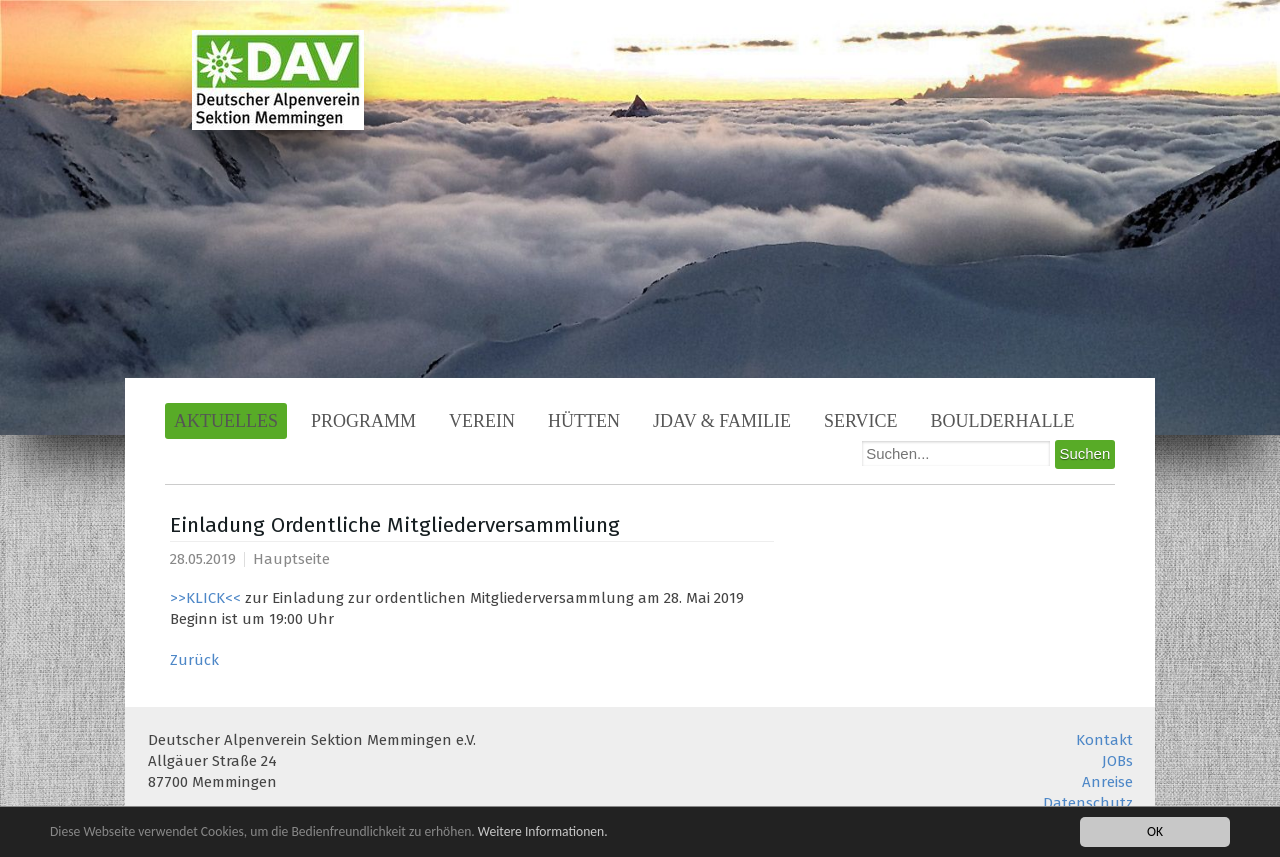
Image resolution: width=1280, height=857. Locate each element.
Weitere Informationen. (543, 831)
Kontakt (1104, 740)
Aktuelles (226, 421)
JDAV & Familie (722, 421)
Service (861, 421)
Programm (363, 421)
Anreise (1107, 782)
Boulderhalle (1003, 421)
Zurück (194, 660)
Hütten (584, 421)
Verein (482, 421)
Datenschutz (1088, 803)
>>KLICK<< (205, 598)
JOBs (1117, 761)
